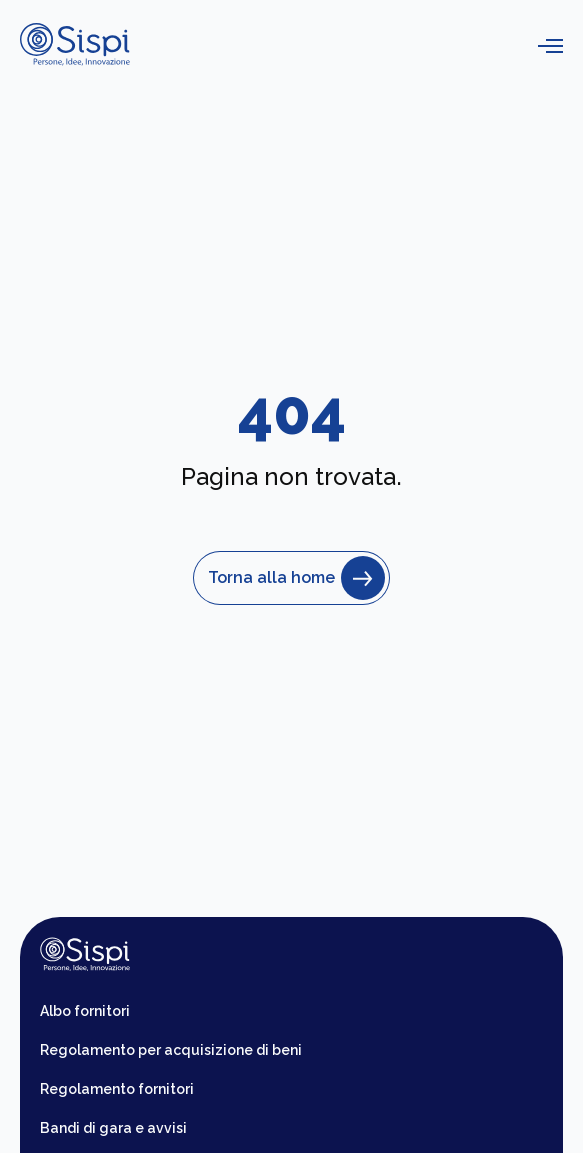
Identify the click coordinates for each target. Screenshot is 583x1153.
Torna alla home (291, 578)
